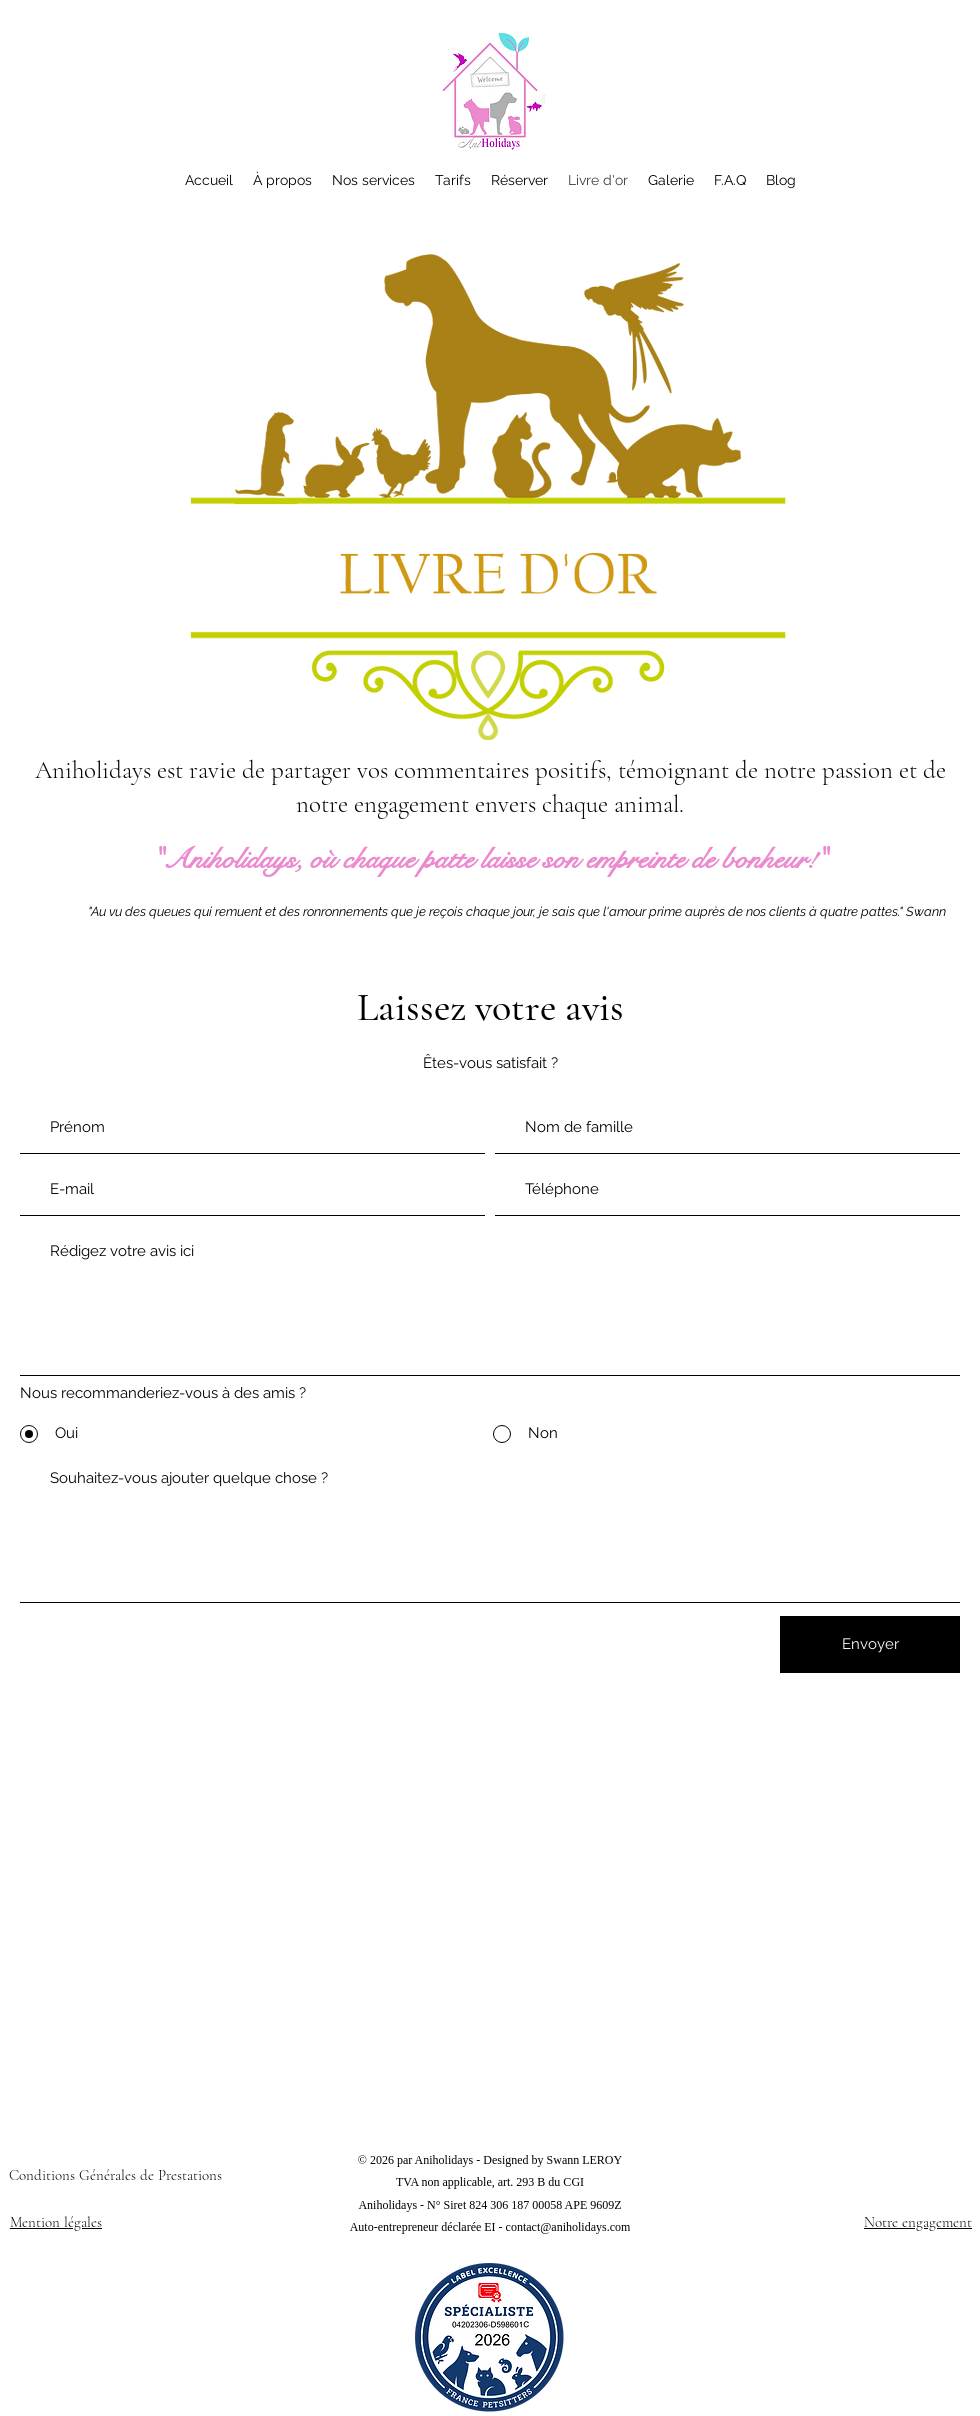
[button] (453, 180)
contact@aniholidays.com (568, 2227)
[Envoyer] (870, 1644)
